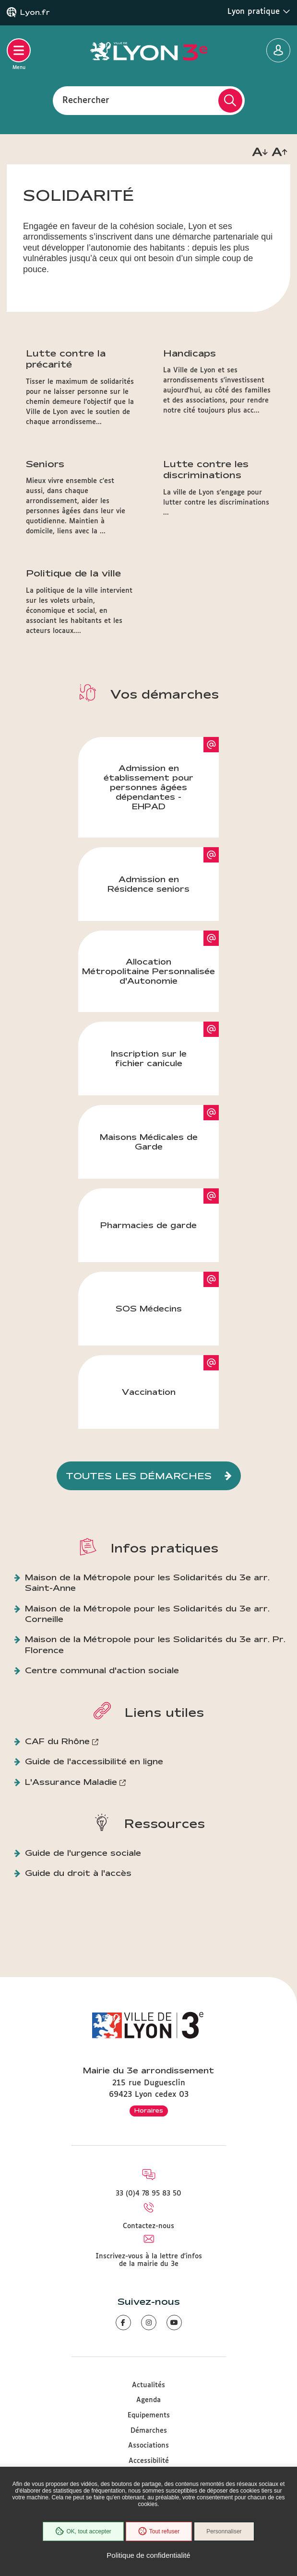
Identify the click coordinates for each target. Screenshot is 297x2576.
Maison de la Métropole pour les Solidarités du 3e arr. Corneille (147, 1613)
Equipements (149, 2415)
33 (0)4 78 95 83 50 (148, 2193)
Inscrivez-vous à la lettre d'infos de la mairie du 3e (148, 2260)
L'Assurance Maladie (71, 1781)
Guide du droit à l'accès (78, 1872)
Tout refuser (158, 2531)
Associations (148, 2445)
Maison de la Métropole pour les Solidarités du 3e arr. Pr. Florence (155, 1644)
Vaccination (149, 1391)
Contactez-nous (148, 2226)
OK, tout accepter (83, 2531)
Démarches (149, 2430)
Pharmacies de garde (148, 1225)
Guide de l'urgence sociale (83, 1852)
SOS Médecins (149, 1308)
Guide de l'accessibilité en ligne (94, 1761)
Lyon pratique (258, 11)
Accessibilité (149, 2461)
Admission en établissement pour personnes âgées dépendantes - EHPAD (148, 787)
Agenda (148, 2400)
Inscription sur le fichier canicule (149, 1058)
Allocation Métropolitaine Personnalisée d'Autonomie (148, 971)
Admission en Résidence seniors (148, 883)
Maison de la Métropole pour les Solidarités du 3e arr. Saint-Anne (147, 1582)
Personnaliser (223, 2531)
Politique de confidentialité (148, 2555)
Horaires (148, 2110)
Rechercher (85, 100)
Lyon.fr (35, 12)
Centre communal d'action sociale (102, 1670)
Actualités (148, 2385)
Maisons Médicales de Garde (149, 1141)
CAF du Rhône (57, 1741)
